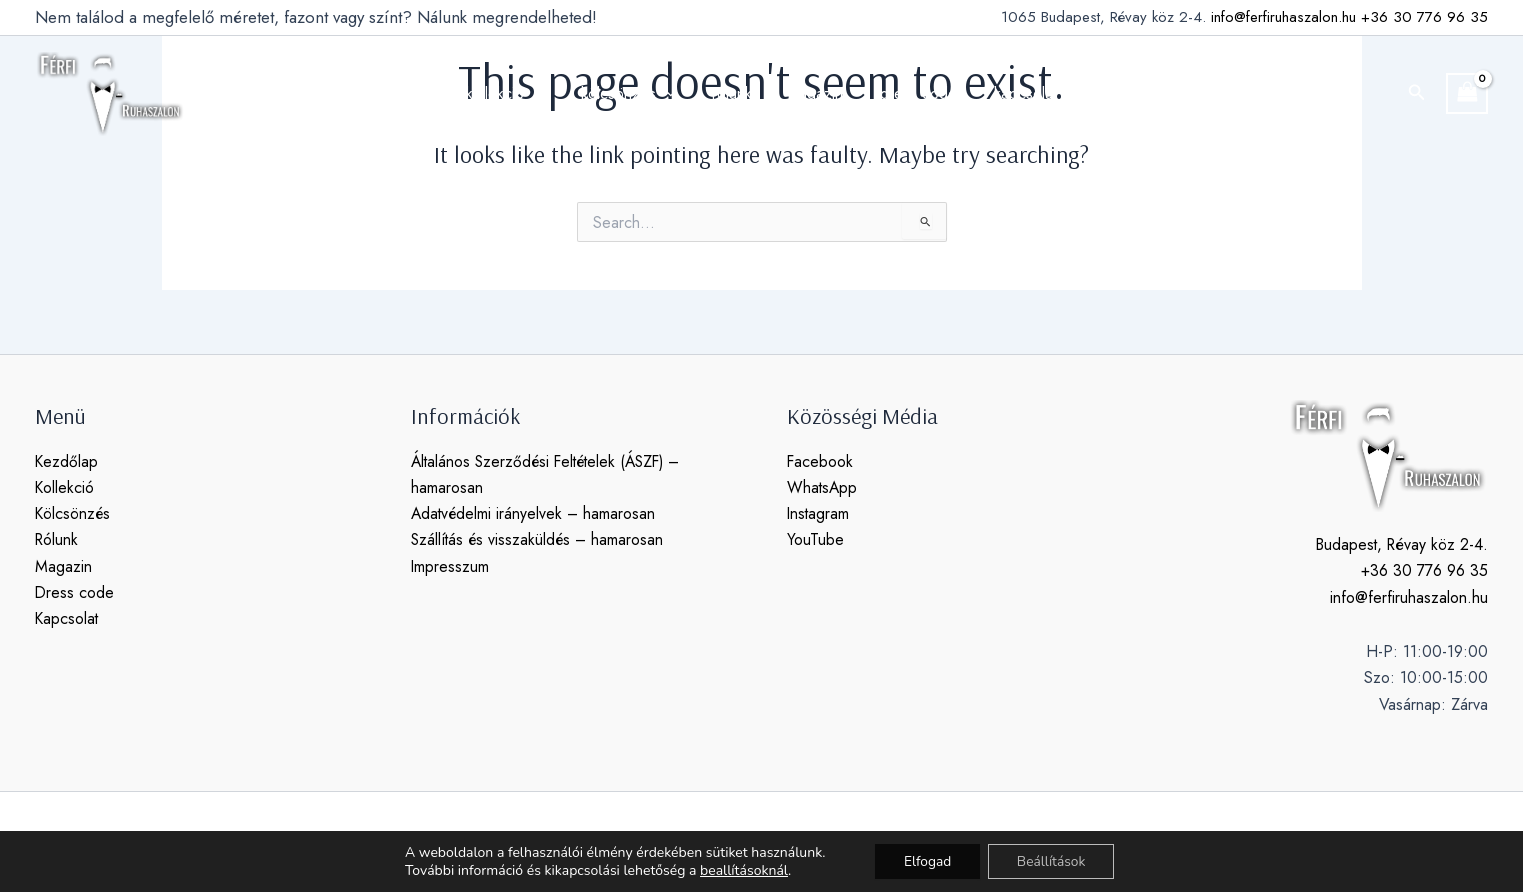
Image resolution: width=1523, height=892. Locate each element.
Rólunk (57, 540)
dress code (911, 93)
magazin (813, 93)
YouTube (815, 540)
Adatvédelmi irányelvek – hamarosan (535, 514)
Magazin (63, 566)
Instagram (819, 514)
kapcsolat (1013, 93)
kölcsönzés (635, 94)
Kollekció (65, 487)
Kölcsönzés (73, 514)
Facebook (820, 461)
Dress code (75, 593)
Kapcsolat (67, 619)
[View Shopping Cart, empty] (1467, 93)
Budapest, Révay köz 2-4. (1399, 544)
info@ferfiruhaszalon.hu (1283, 17)
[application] (546, 94)
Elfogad (926, 860)
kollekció (517, 94)
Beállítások (1053, 860)
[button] (1417, 94)
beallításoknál (741, 870)
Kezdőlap (67, 461)
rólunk (734, 93)
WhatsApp (823, 487)
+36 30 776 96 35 (1424, 17)
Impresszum (450, 566)
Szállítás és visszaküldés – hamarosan (540, 540)
